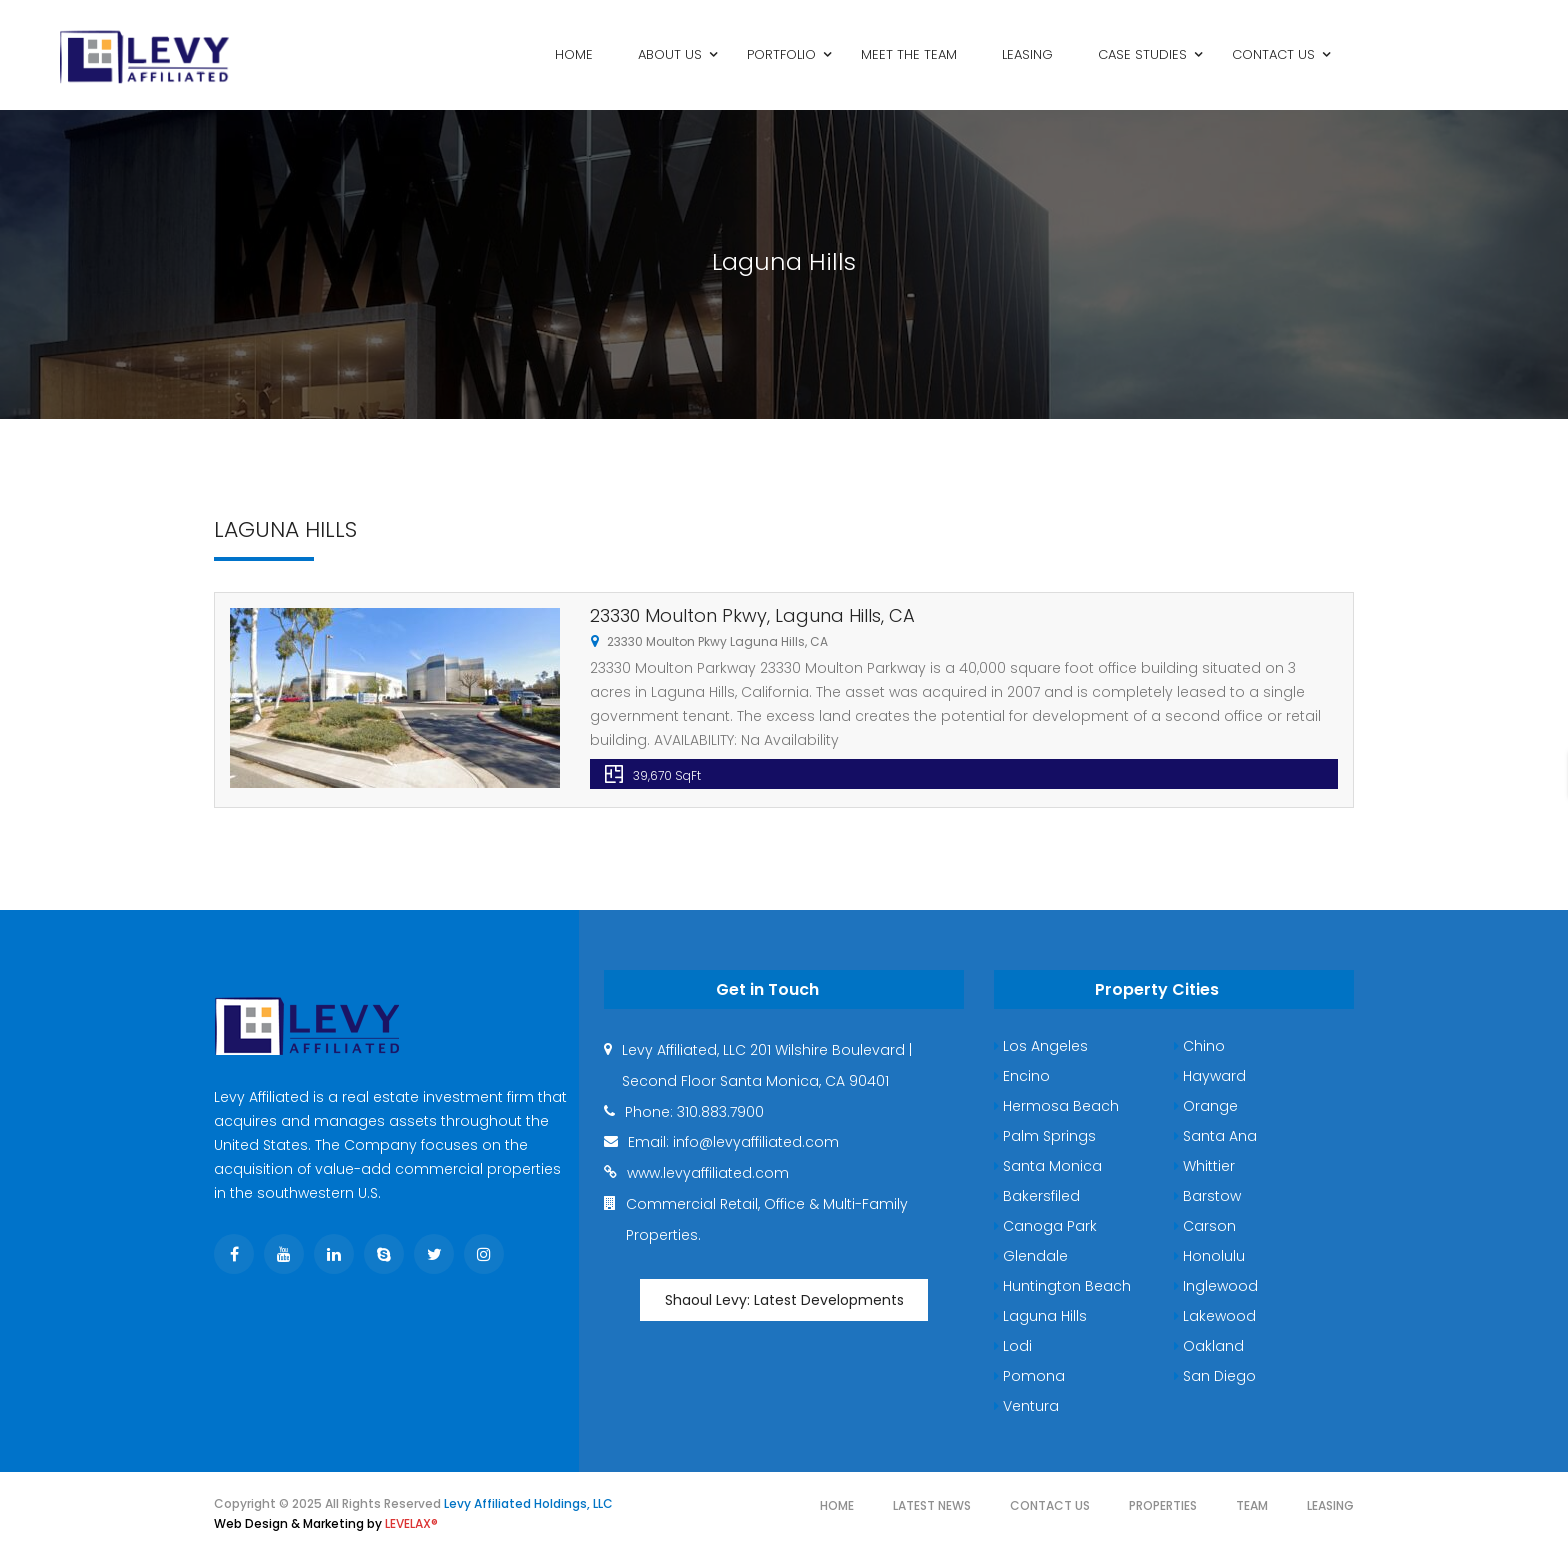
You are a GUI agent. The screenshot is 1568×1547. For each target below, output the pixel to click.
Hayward (1210, 1076)
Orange (1206, 1106)
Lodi (1013, 1346)
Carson (1205, 1226)
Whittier (1204, 1166)
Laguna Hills (1040, 1316)
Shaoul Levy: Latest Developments (784, 1300)
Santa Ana (1215, 1136)
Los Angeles (1041, 1046)
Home (837, 1505)
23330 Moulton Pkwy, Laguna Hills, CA (752, 615)
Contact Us (1050, 1505)
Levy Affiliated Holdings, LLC (528, 1503)
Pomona (1029, 1376)
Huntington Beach (1062, 1286)
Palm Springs (1045, 1136)
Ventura (1026, 1406)
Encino (1022, 1076)
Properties (1163, 1505)
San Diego (1215, 1376)
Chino (1199, 1046)
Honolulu (1209, 1256)
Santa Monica (1048, 1166)
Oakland (1209, 1346)
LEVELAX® (411, 1523)
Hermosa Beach (1056, 1106)
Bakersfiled (1037, 1196)
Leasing (1330, 1505)
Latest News (932, 1505)
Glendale (1031, 1256)
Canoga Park (1045, 1226)
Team (1252, 1505)
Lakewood (1215, 1316)
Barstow (1207, 1196)
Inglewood (1216, 1286)
